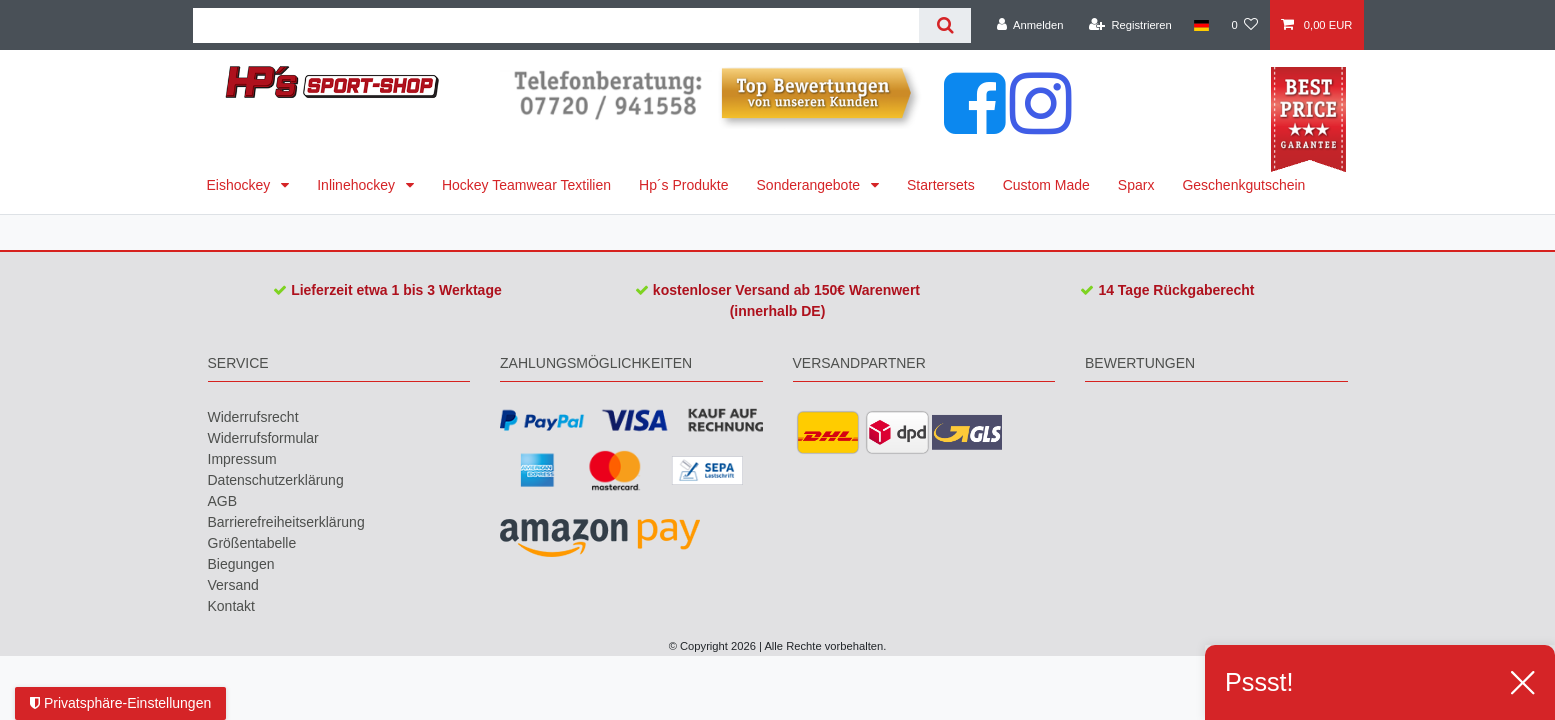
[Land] (1201, 25)
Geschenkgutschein (1243, 185)
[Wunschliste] (1244, 25)
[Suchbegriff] (556, 25)
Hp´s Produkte (683, 185)
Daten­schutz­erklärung (276, 480)
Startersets (941, 185)
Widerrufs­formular (263, 438)
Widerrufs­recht (253, 417)
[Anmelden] (1030, 25)
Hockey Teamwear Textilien (526, 185)
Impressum (242, 459)
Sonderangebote (810, 185)
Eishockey (241, 185)
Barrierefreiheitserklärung (286, 522)
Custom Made (1046, 185)
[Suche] (944, 25)
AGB (223, 501)
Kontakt (231, 606)
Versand (233, 585)
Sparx (1136, 185)
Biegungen (241, 564)
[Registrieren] (1130, 25)
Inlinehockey (358, 185)
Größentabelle (252, 543)
